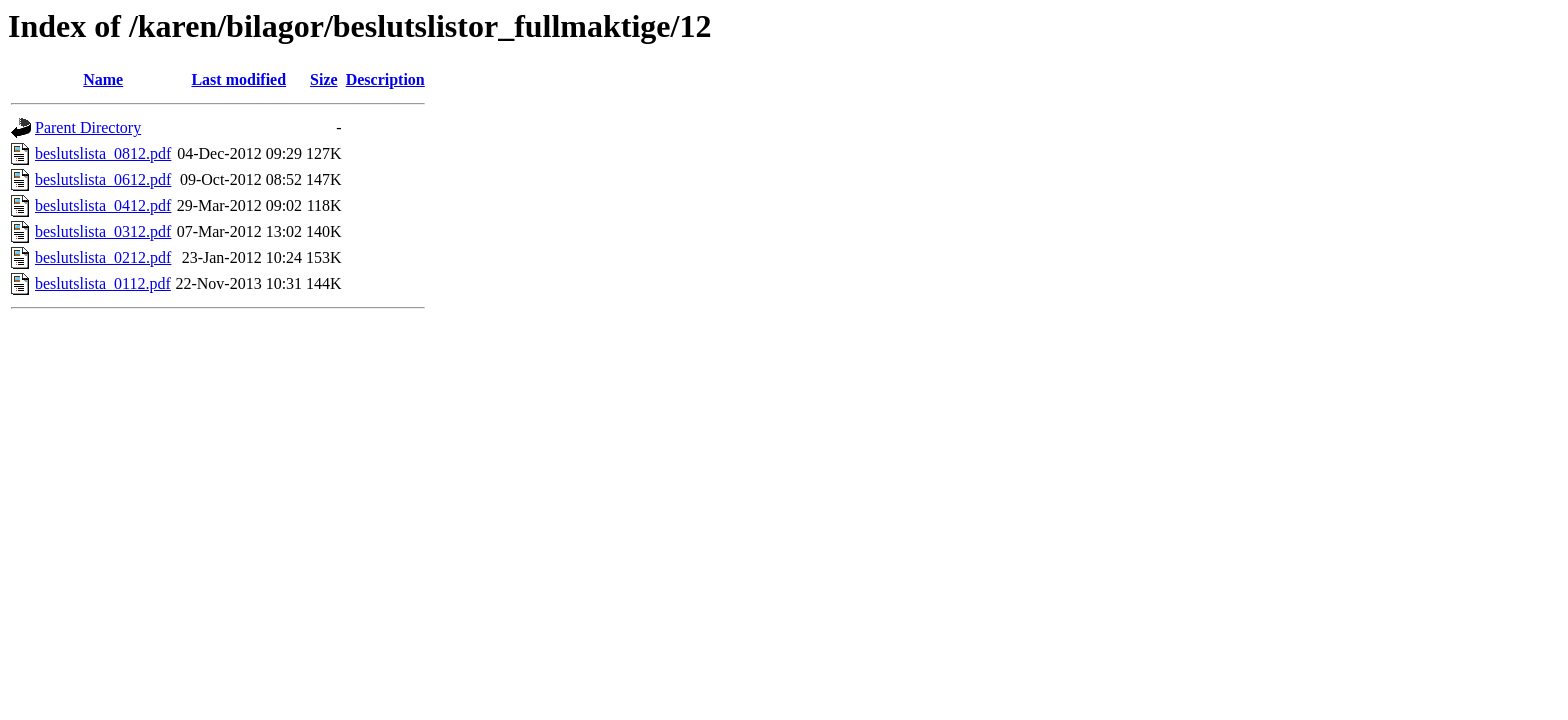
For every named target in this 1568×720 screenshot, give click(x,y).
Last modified (238, 79)
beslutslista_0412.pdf (103, 205)
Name (103, 79)
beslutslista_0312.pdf (103, 231)
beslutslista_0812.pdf (103, 153)
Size (324, 79)
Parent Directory (88, 127)
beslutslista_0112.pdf (103, 283)
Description (385, 79)
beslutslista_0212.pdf (103, 257)
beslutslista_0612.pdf (103, 179)
